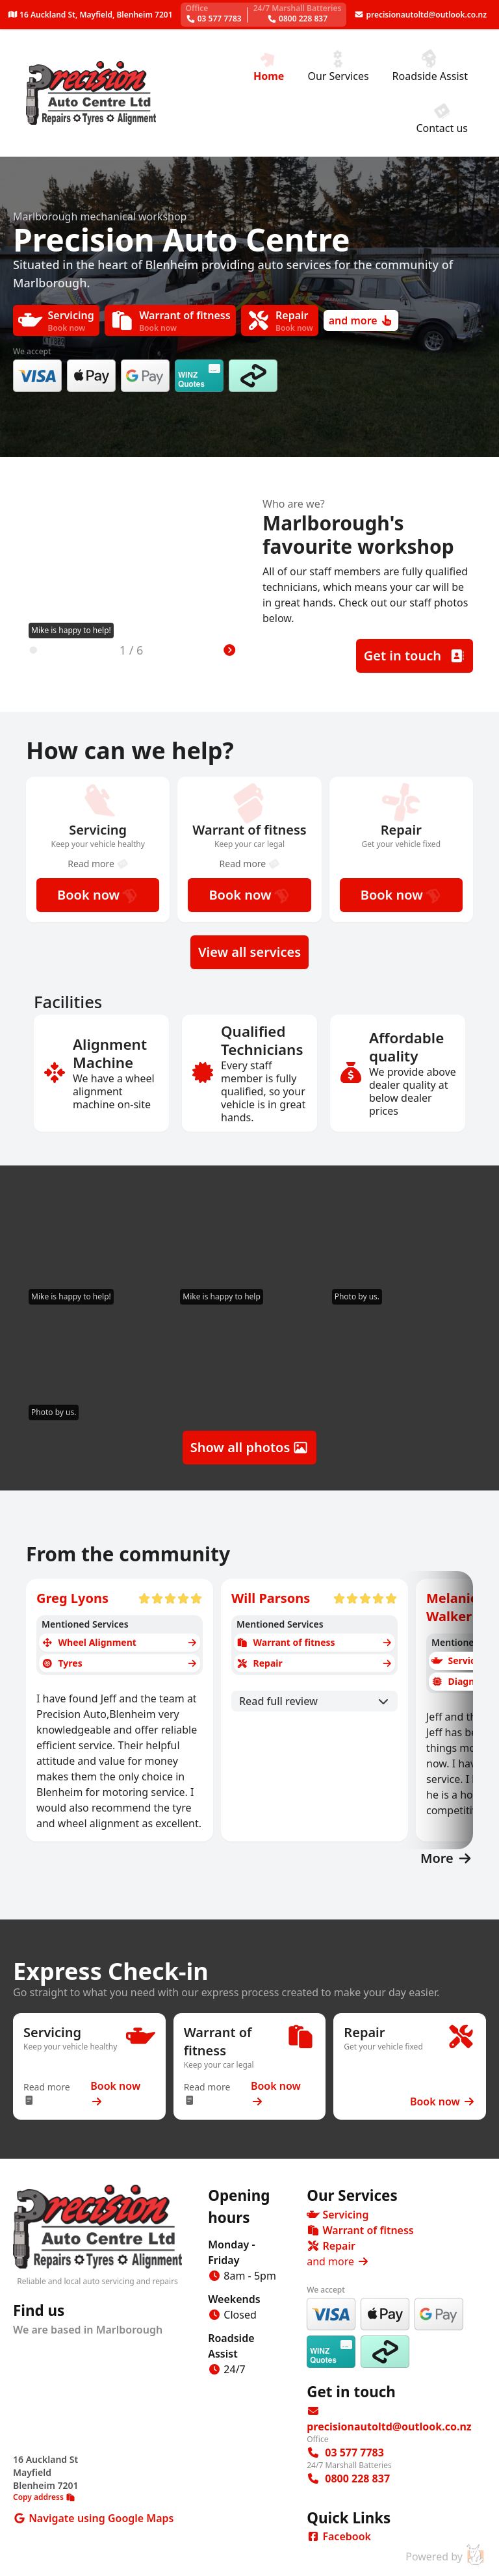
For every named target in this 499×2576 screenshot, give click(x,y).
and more (361, 320)
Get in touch (415, 655)
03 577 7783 (213, 13)
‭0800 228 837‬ (297, 13)
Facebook (339, 2536)
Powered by (445, 2554)
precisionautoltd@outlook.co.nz (420, 14)
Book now (98, 895)
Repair (331, 2246)
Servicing (337, 2214)
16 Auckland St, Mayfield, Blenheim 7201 (89, 14)
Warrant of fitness (360, 2230)
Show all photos (250, 1447)
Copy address (44, 2497)
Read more (98, 863)
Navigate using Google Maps (99, 2518)
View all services (249, 952)
